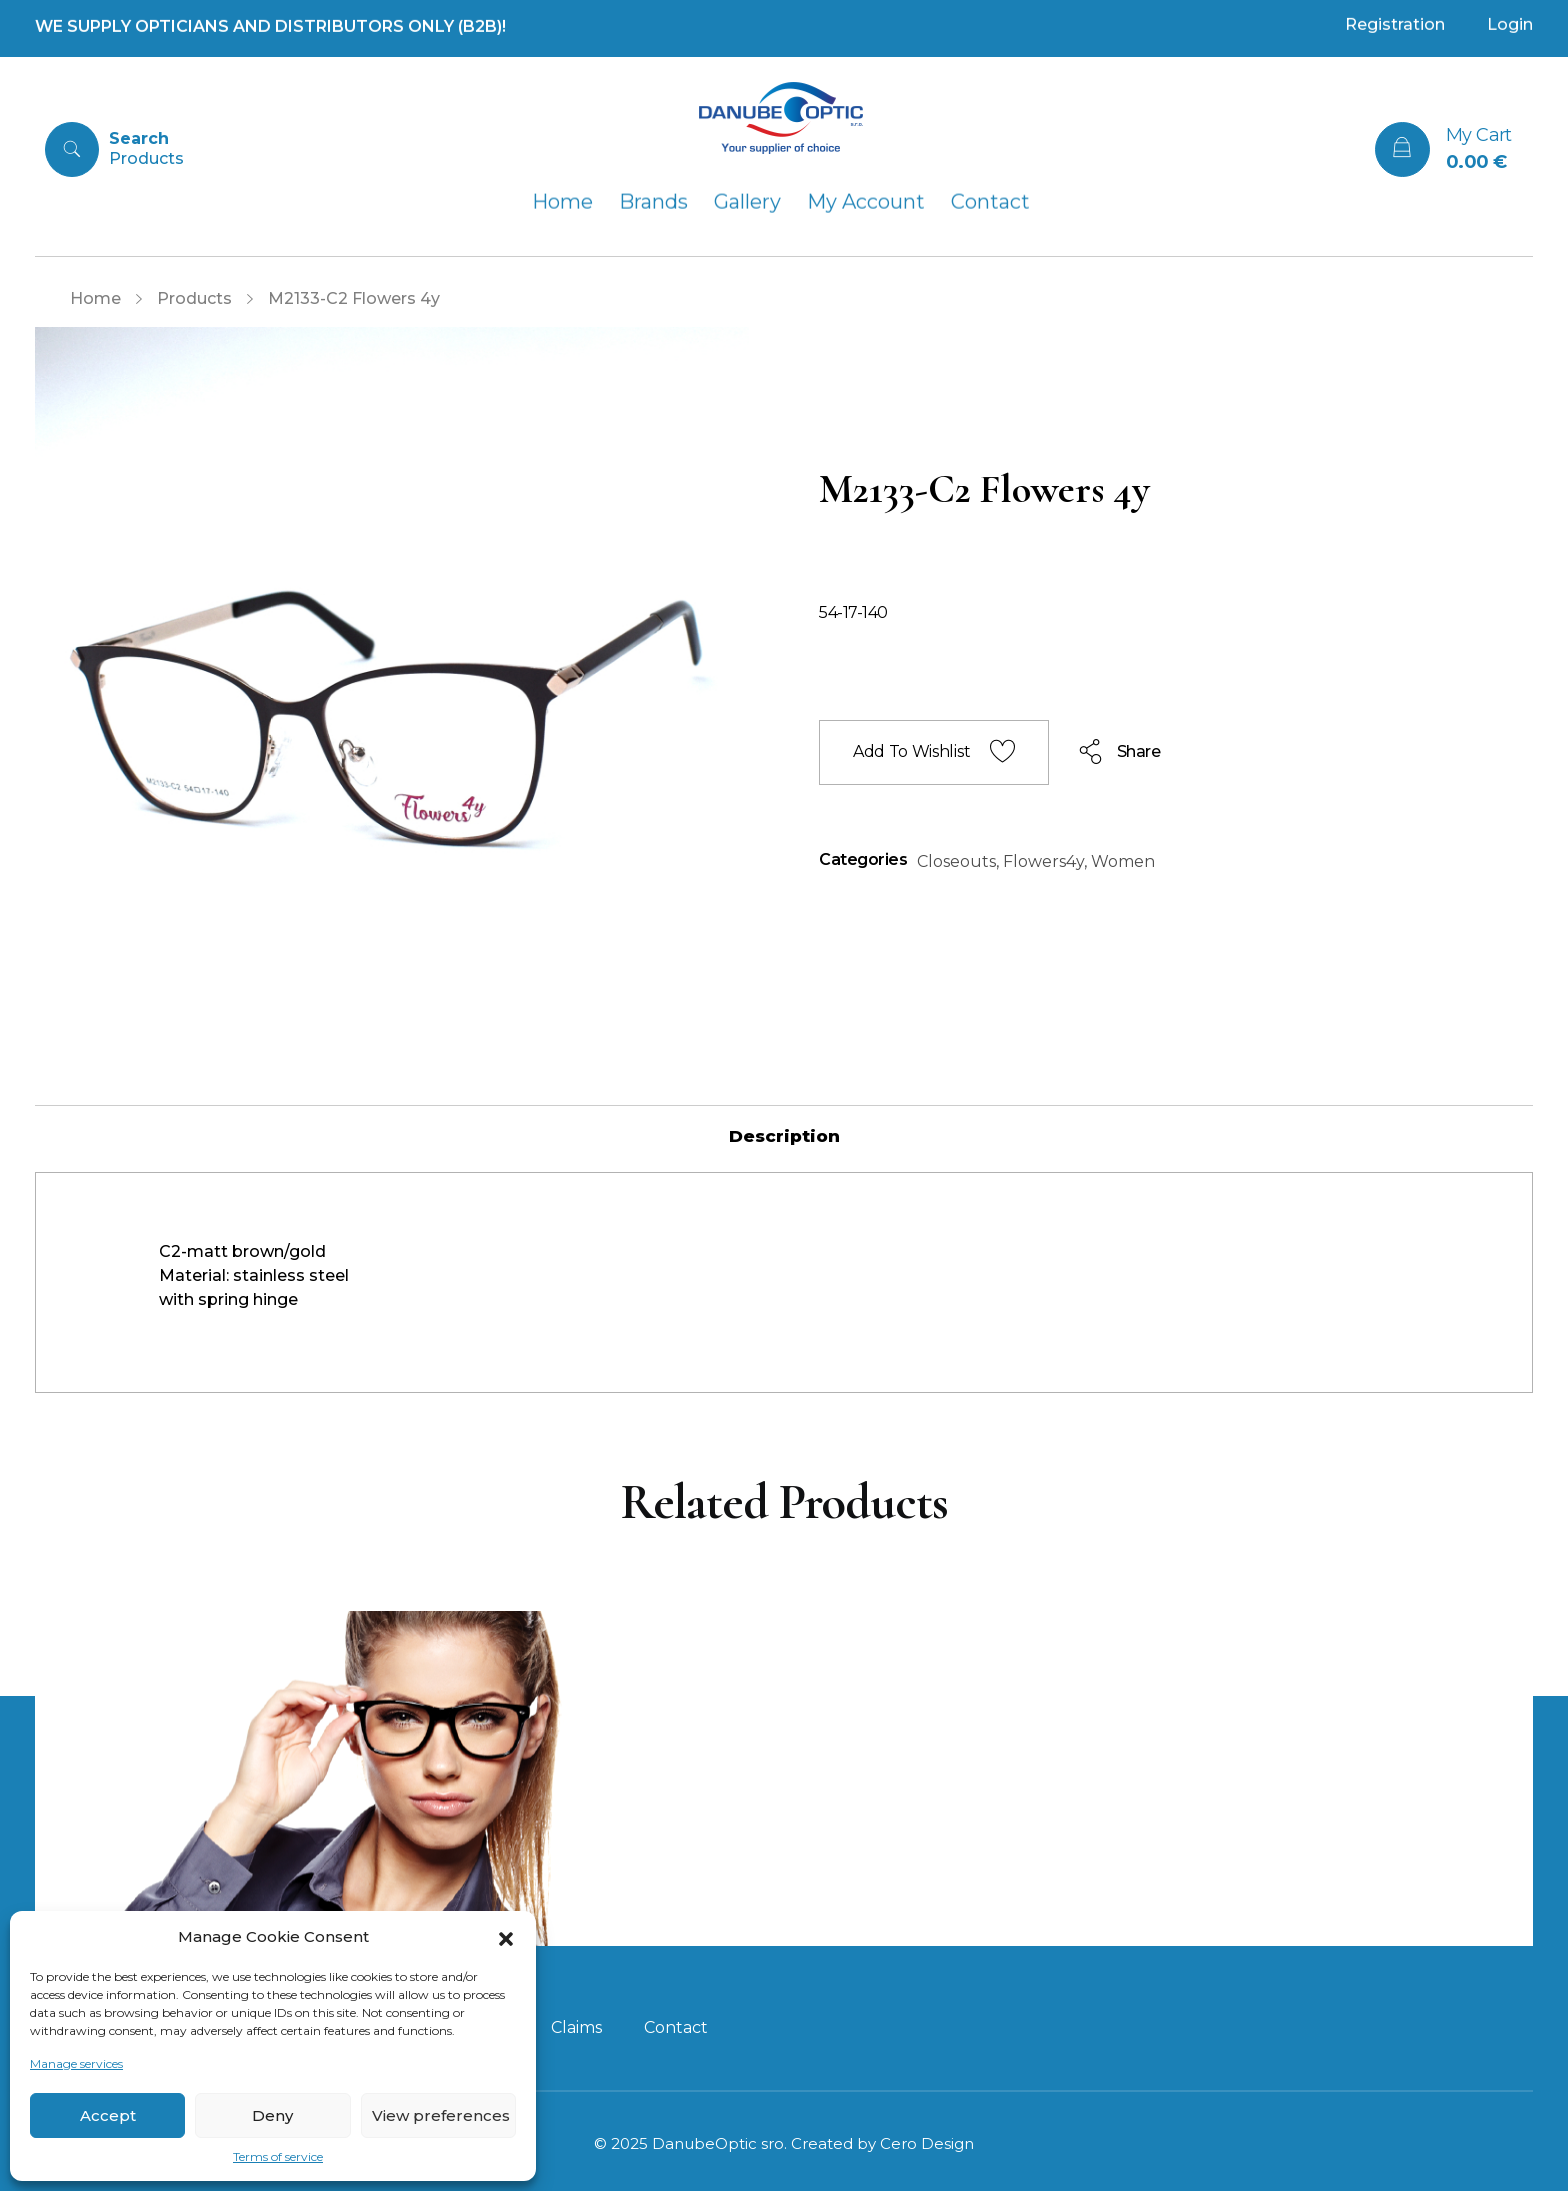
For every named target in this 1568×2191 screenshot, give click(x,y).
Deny (272, 2115)
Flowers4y (1043, 861)
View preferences (441, 2115)
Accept (108, 2115)
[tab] (784, 1136)
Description (784, 1136)
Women (1123, 861)
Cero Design (927, 2143)
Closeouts (956, 861)
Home (95, 298)
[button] (506, 1937)
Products (194, 298)
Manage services (76, 2063)
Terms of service (278, 2156)
